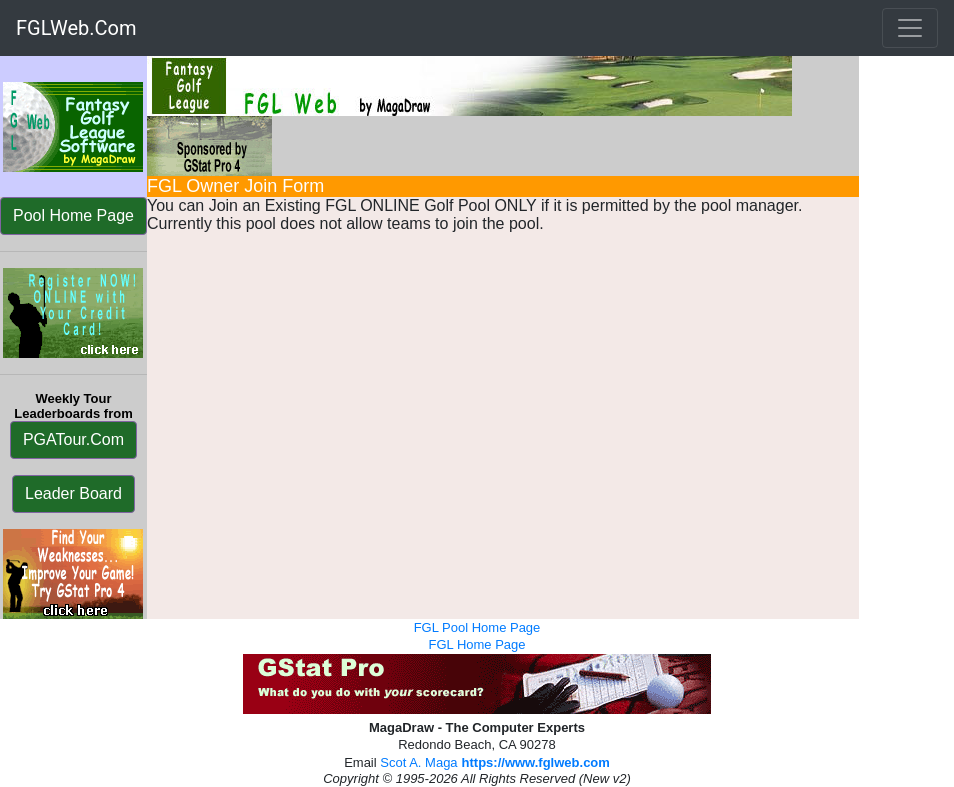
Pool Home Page (73, 215)
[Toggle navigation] (910, 28)
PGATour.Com (73, 439)
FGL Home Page (476, 644)
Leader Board (73, 493)
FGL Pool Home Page (477, 627)
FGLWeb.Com (76, 28)
